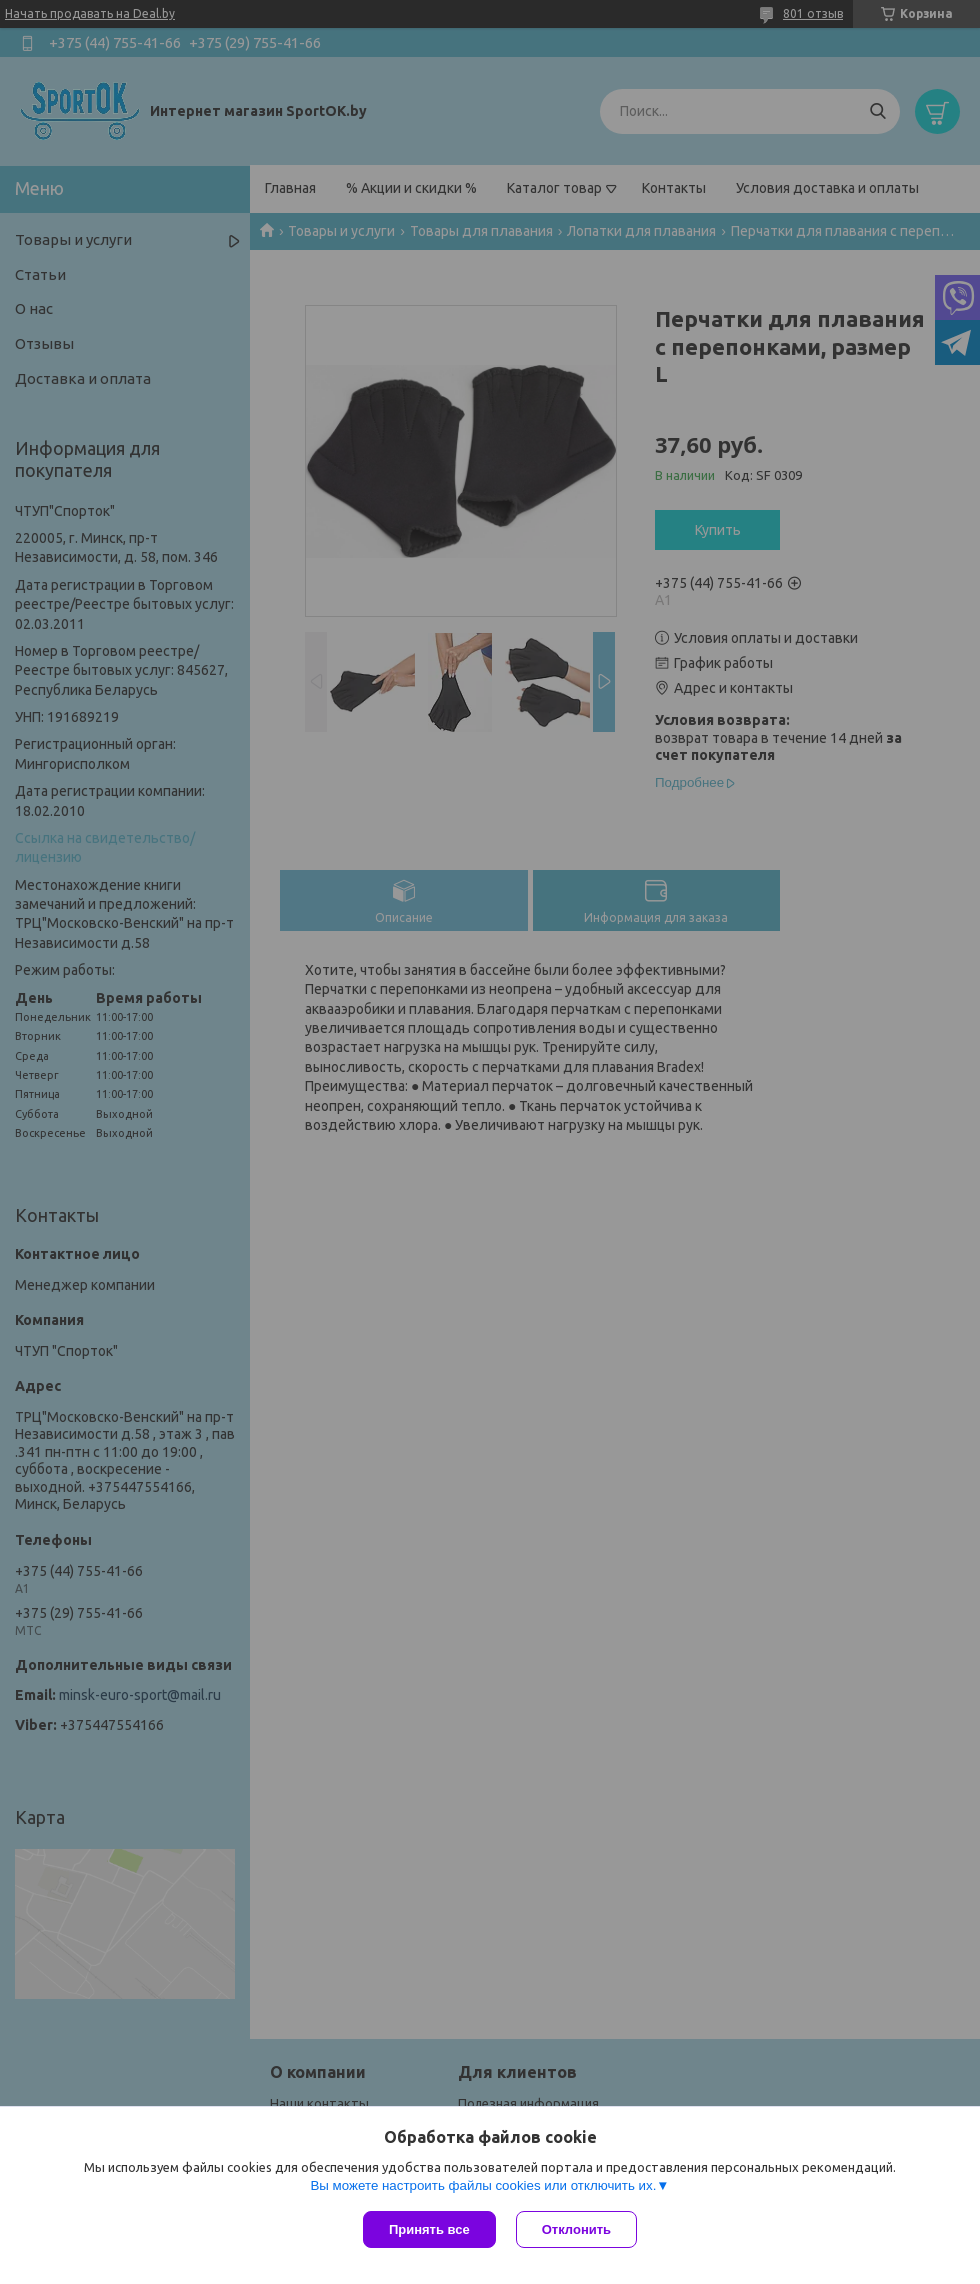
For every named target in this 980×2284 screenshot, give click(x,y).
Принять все (429, 2229)
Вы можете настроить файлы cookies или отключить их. (483, 2185)
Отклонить (576, 2229)
